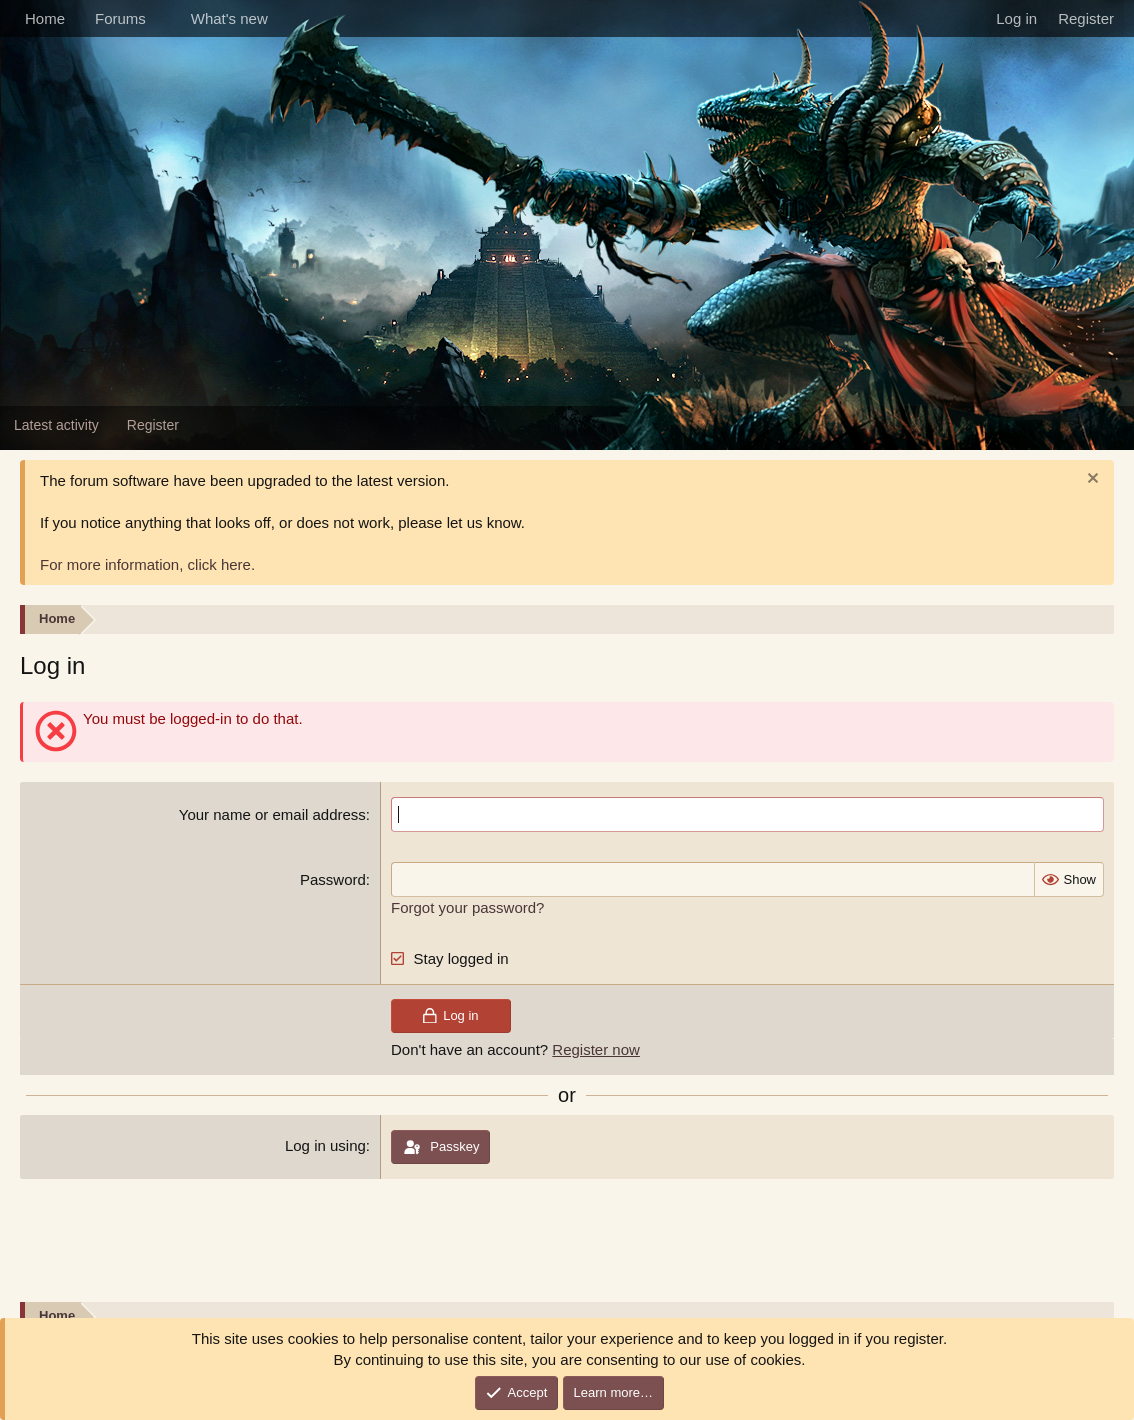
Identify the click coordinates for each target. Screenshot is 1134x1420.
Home (45, 18)
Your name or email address (272, 814)
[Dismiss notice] (1090, 480)
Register (153, 425)
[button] (162, 18)
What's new (229, 18)
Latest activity (56, 425)
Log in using (325, 1145)
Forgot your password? (467, 907)
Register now (596, 1049)
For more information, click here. (147, 564)
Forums (120, 18)
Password (333, 879)
